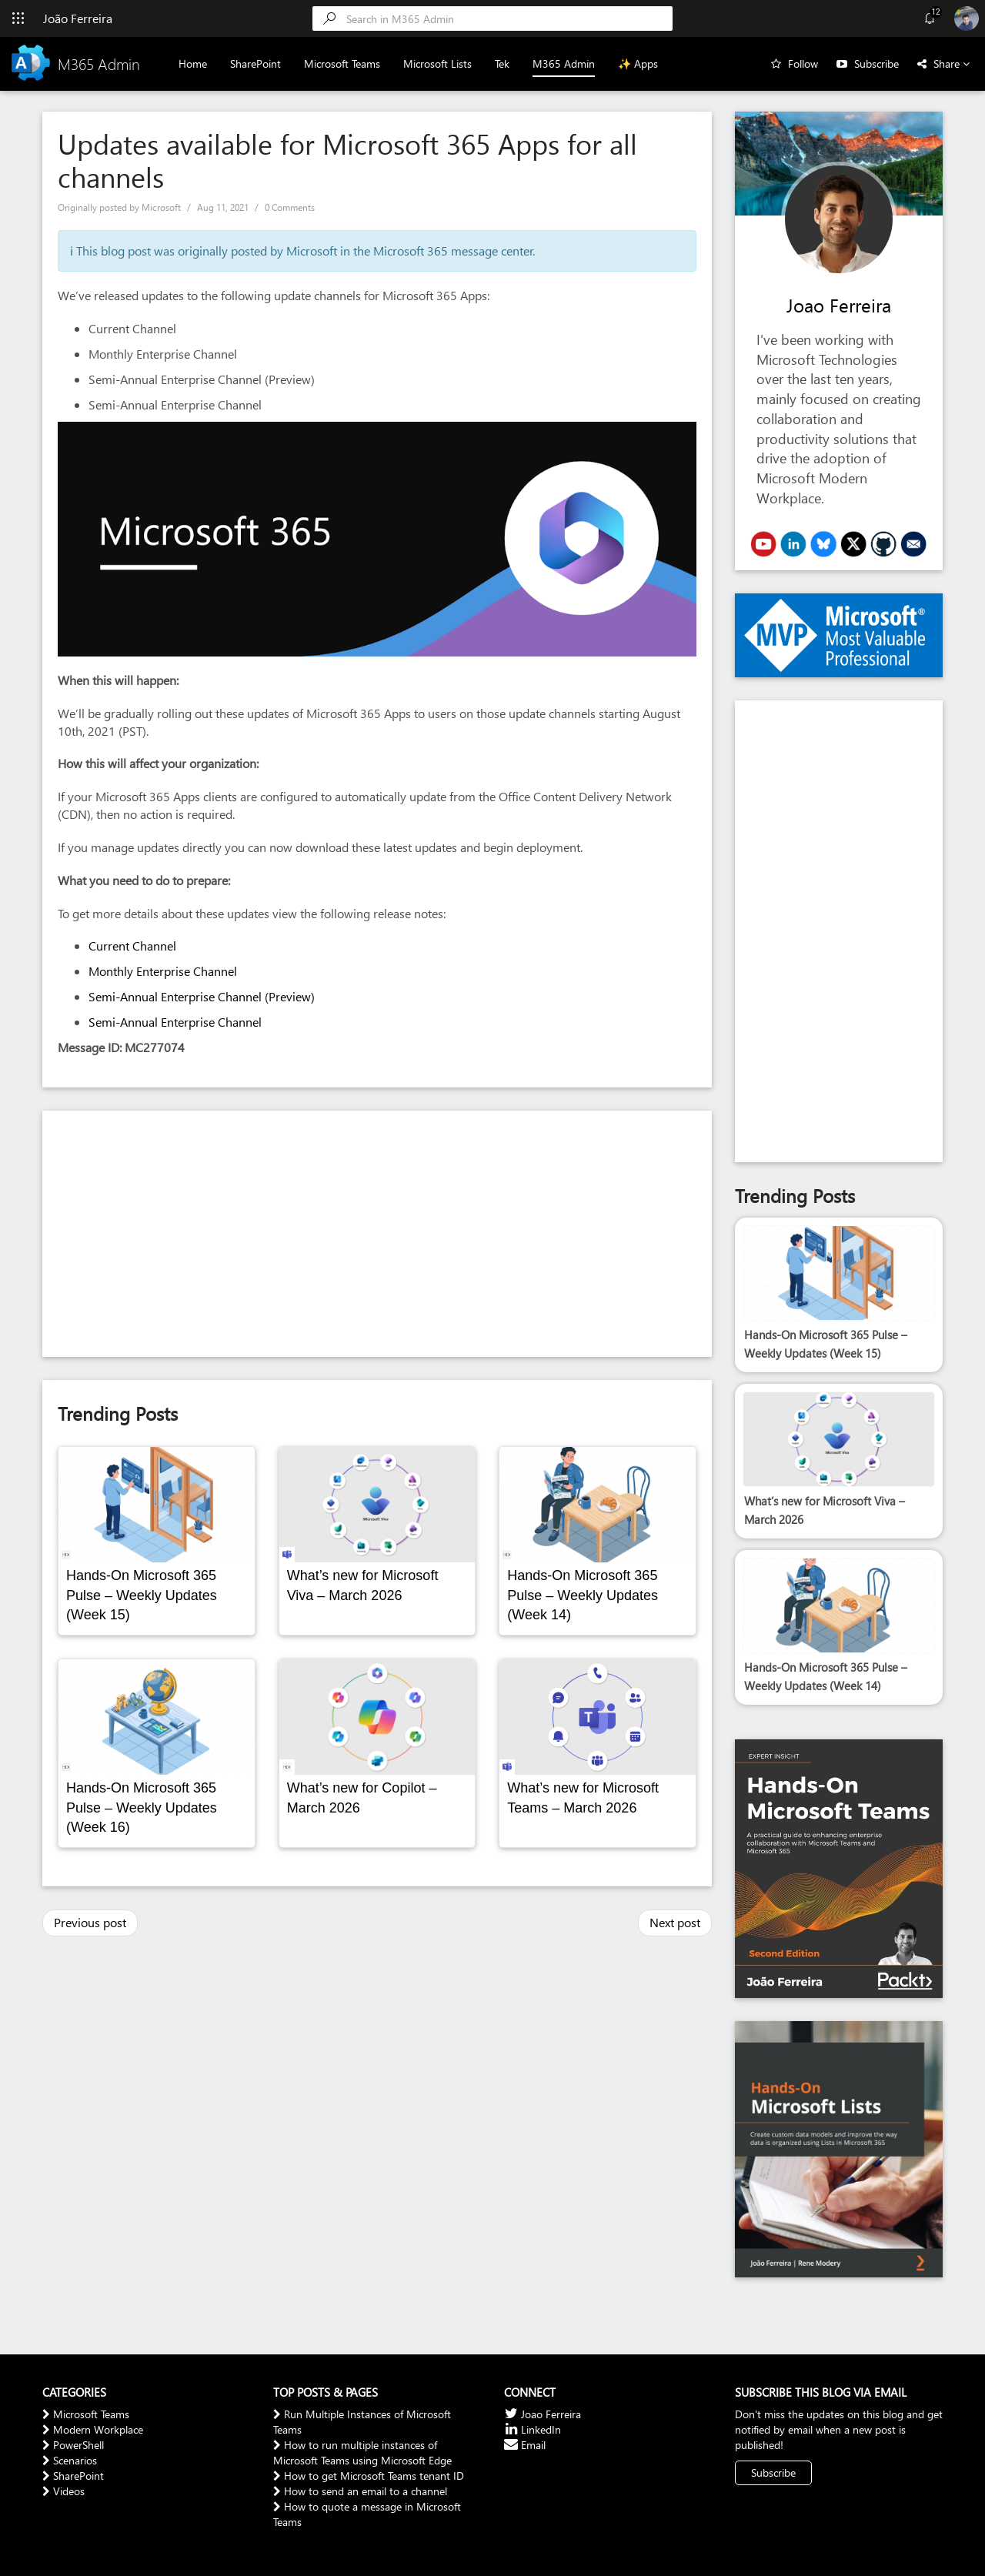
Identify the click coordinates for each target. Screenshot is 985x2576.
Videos (63, 2491)
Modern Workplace (92, 2429)
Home (193, 63)
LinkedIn (532, 2429)
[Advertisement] (377, 1233)
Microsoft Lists (437, 63)
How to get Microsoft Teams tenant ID (368, 2475)
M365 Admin (564, 63)
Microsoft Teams (342, 63)
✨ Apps (638, 63)
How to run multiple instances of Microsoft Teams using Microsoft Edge (362, 2452)
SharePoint (255, 63)
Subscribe (876, 63)
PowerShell (73, 2444)
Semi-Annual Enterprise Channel (175, 1022)
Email (525, 2444)
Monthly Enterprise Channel (162, 971)
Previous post (90, 1922)
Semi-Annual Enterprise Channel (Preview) (201, 996)
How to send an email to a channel (360, 2491)
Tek (502, 63)
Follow (803, 63)
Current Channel (132, 945)
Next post (674, 1922)
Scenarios (69, 2460)
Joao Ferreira (838, 304)
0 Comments (290, 207)
